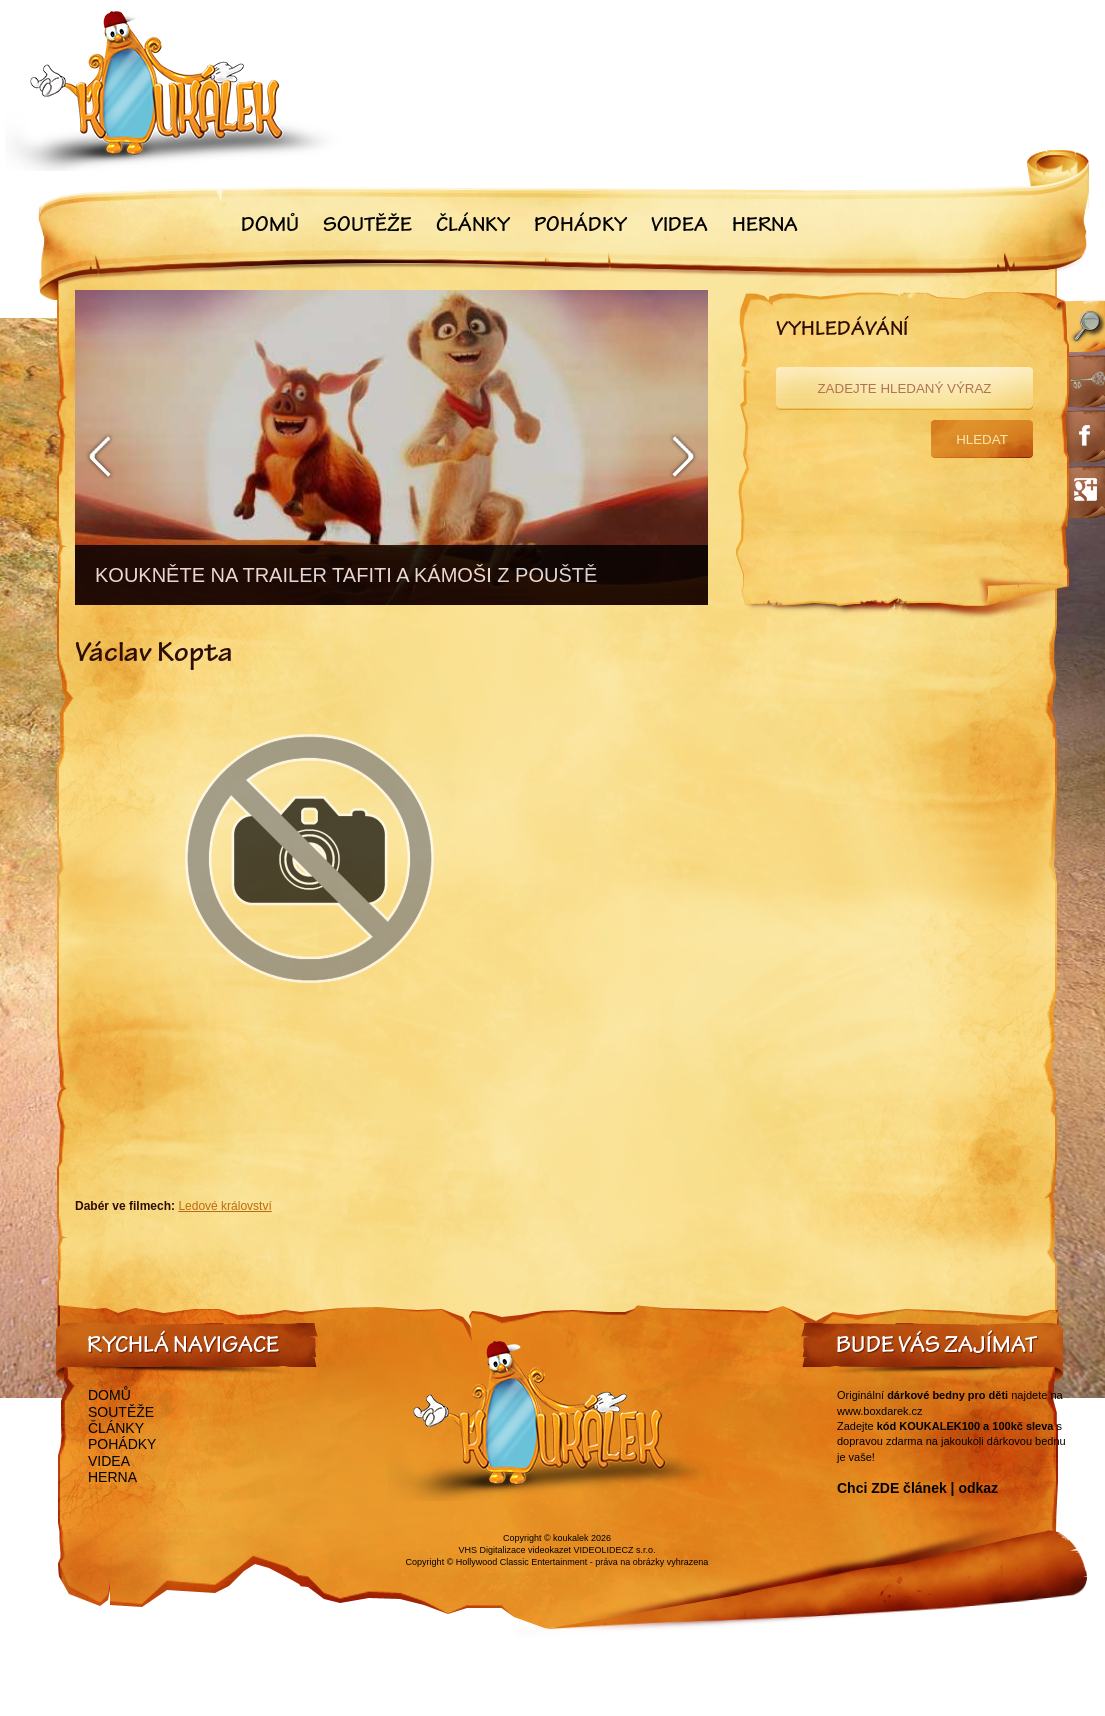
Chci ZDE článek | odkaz (917, 1488)
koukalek (571, 1538)
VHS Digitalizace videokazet (514, 1550)
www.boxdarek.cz (880, 1411)
